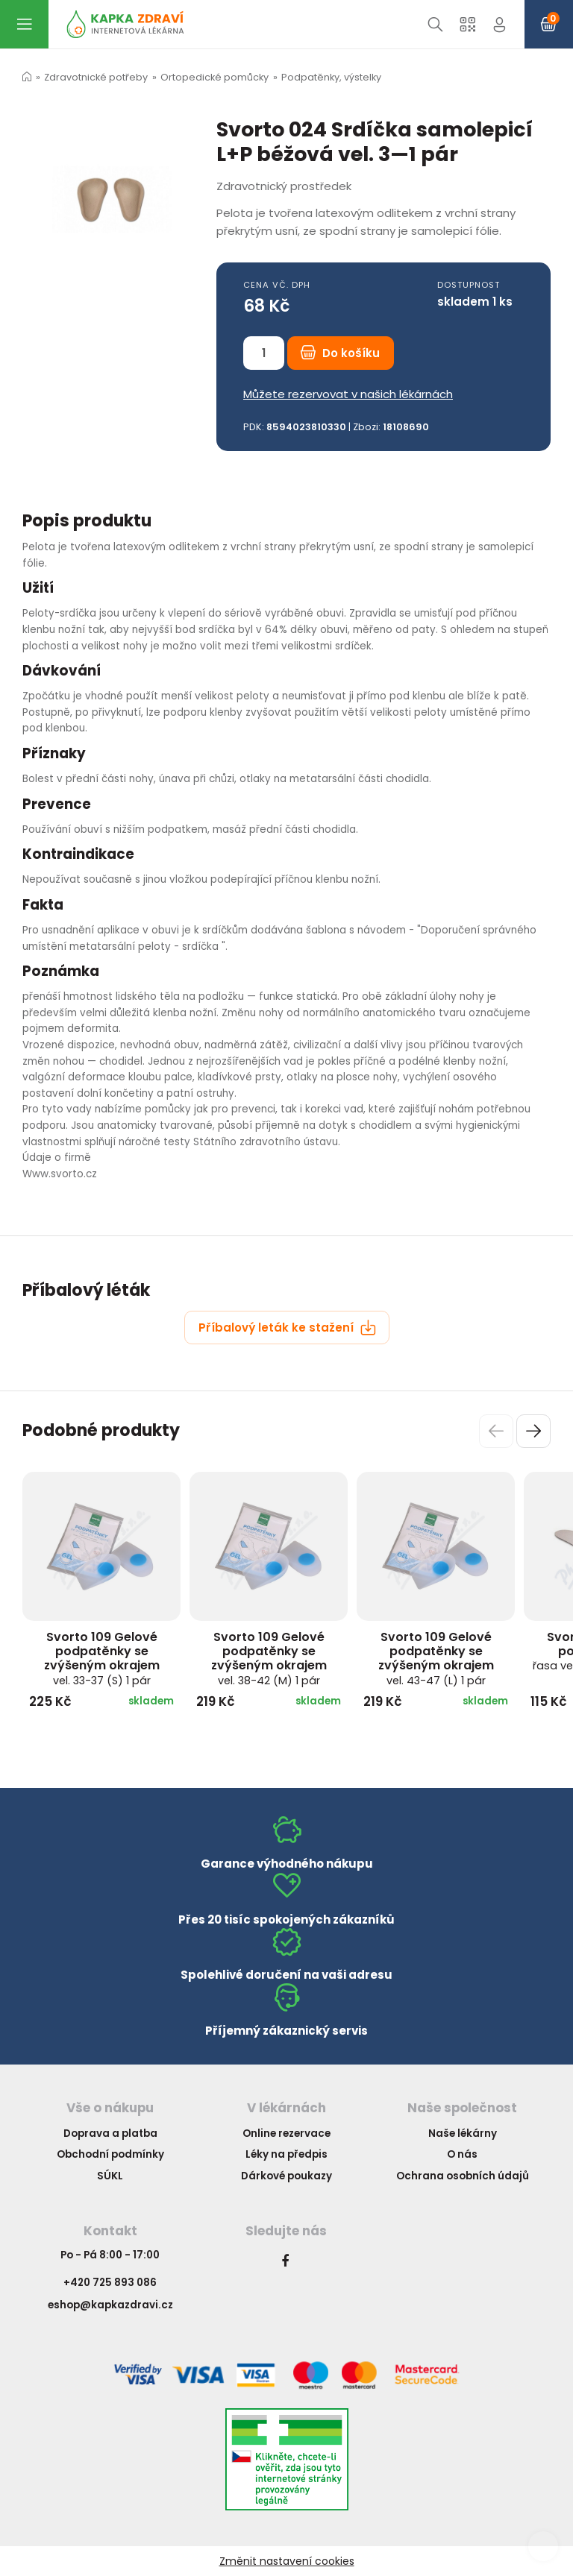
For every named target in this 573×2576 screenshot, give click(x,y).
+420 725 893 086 (110, 2283)
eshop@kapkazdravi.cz (110, 2305)
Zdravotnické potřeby (96, 77)
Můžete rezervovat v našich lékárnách (348, 394)
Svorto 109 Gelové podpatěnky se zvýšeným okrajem (102, 1658)
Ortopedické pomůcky (214, 77)
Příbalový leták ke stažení (287, 1327)
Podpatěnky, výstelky (331, 77)
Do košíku (340, 353)
